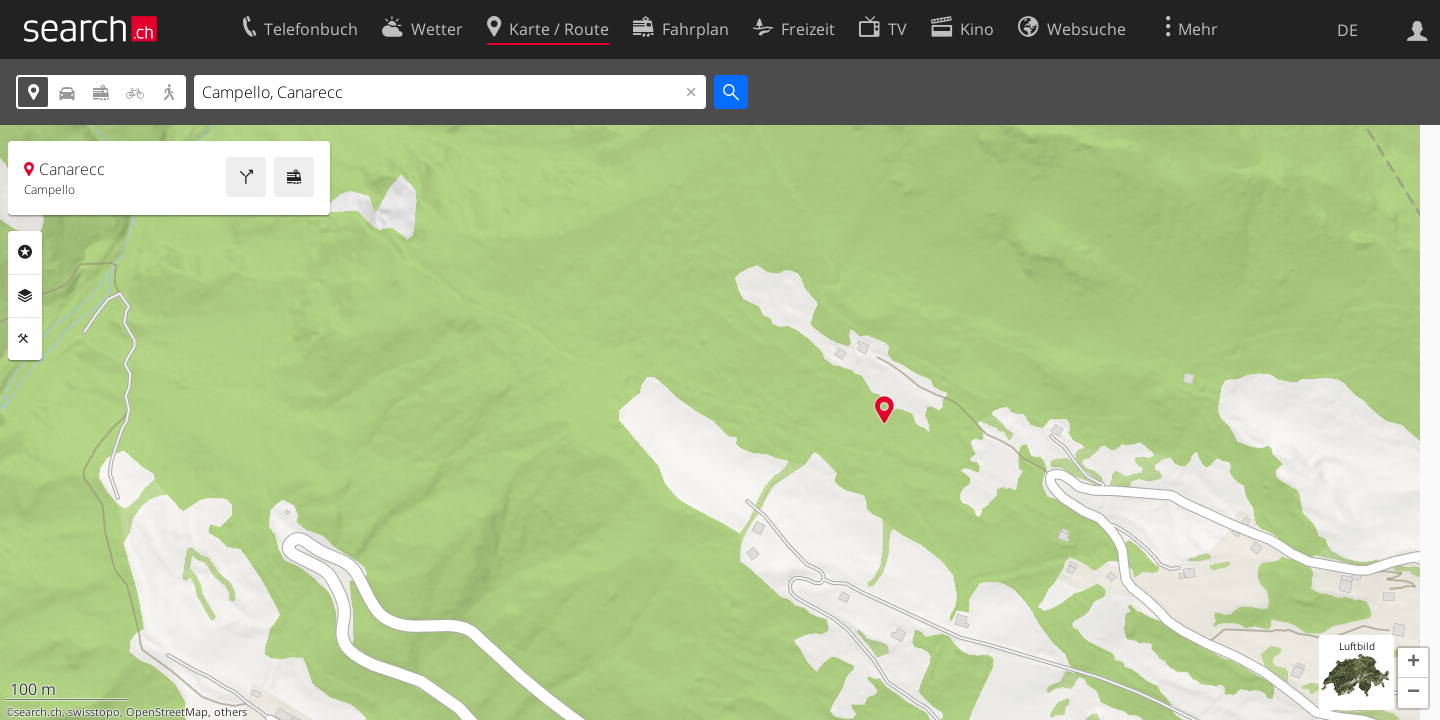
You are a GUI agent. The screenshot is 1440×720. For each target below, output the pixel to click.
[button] (1413, 663)
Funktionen (25, 339)
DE (1347, 30)
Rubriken (25, 252)
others (230, 712)
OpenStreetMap (167, 712)
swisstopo (94, 712)
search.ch (38, 712)
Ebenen (25, 296)
